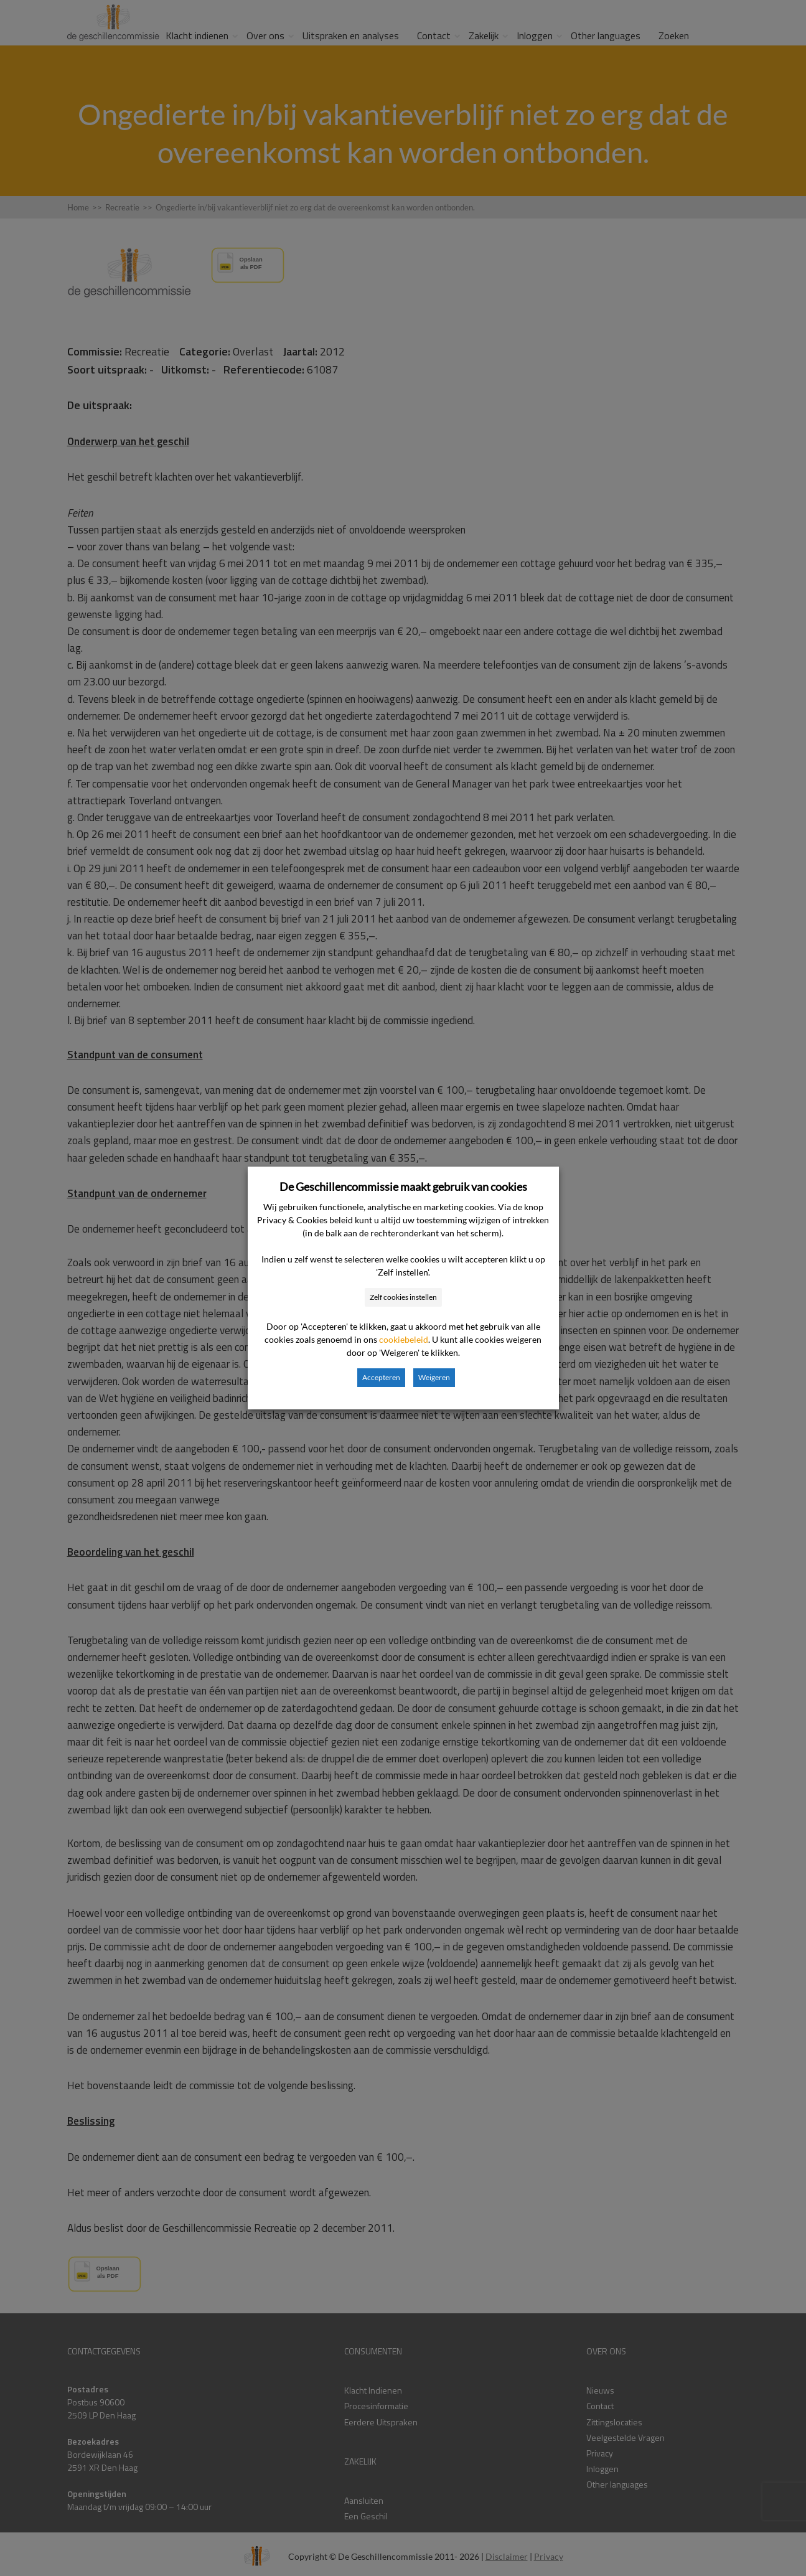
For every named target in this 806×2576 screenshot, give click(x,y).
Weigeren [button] (434, 1377)
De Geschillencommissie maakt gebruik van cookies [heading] (403, 1186)
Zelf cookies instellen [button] (403, 1297)
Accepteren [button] (381, 1377)
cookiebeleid (403, 1339)
